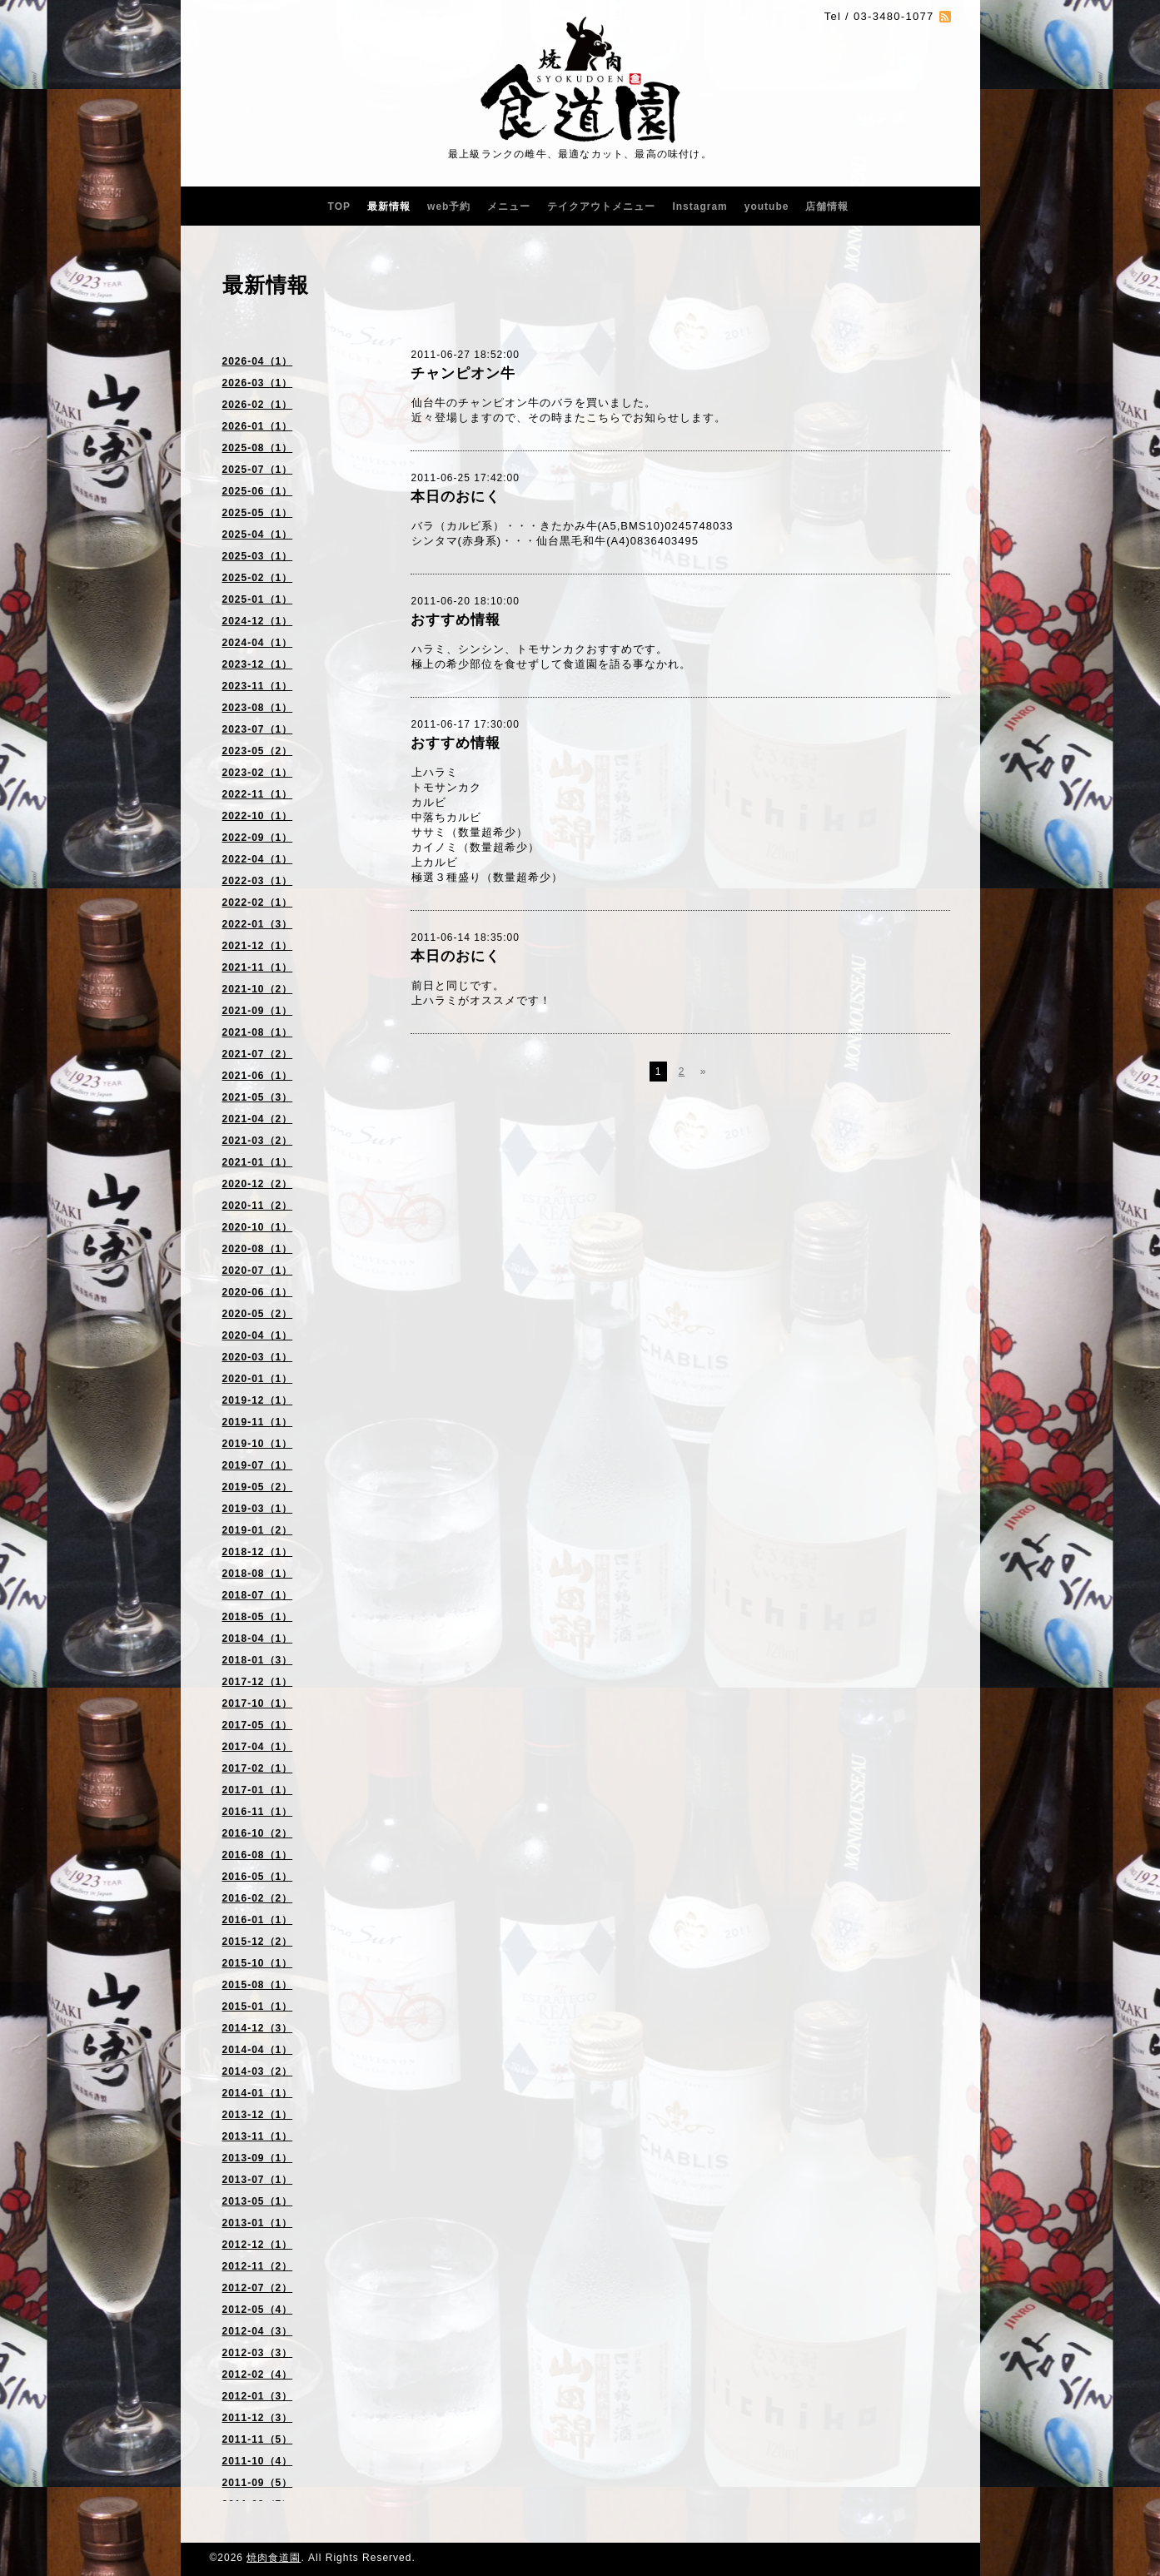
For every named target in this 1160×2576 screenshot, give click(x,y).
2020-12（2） (257, 1184)
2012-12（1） (257, 2244)
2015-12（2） (257, 1941)
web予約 (448, 206)
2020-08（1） (257, 1249)
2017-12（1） (257, 1682)
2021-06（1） (257, 1076)
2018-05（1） (257, 1617)
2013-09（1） (257, 2158)
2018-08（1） (257, 1573)
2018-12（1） (257, 1552)
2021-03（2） (257, 1140)
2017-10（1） (257, 1703)
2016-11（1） (257, 1812)
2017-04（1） (257, 1747)
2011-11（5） (257, 2439)
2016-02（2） (257, 1898)
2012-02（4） (257, 2374)
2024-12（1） (257, 621)
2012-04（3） (257, 2331)
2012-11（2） (257, 2266)
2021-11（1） (257, 967)
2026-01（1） (257, 426)
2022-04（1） (257, 859)
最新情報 (389, 206)
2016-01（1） (257, 1920)
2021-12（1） (257, 946)
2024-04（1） (257, 643)
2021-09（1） (257, 1011)
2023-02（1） (257, 772)
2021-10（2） (257, 989)
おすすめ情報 (455, 620)
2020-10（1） (257, 1227)
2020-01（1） (257, 1379)
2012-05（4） (257, 2309)
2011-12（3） (257, 2418)
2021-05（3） (257, 1097)
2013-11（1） (257, 2136)
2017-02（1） (257, 1768)
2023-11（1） (257, 686)
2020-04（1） (257, 1335)
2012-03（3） (257, 2353)
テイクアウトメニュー (601, 206)
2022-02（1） (257, 902)
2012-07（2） (257, 2288)
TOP (339, 206)
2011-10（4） (257, 2461)
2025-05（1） (257, 513)
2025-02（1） (257, 578)
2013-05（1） (257, 2201)
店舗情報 (827, 206)
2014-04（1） (257, 2050)
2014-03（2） (257, 2071)
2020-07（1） (257, 1270)
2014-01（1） (257, 2093)
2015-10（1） (257, 1963)
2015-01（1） (257, 2006)
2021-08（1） (257, 1032)
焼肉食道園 (273, 2558)
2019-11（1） (257, 1422)
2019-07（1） (257, 1465)
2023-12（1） (257, 664)
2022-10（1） (257, 816)
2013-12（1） (257, 2115)
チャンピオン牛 (463, 373)
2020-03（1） (257, 1357)
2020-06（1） (257, 1292)
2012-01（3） (257, 2396)
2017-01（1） (257, 1790)
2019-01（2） (257, 1530)
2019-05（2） (257, 1487)
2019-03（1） (257, 1508)
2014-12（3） (257, 2028)
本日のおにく (455, 497)
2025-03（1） (257, 556)
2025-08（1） (257, 448)
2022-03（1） (257, 881)
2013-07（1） (257, 2180)
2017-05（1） (257, 1725)
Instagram (699, 206)
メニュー (508, 206)
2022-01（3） (257, 924)
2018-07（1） (257, 1595)
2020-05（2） (257, 1314)
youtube (766, 206)
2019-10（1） (257, 1444)
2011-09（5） (257, 2483)
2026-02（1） (257, 404)
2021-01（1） (257, 1162)
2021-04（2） (257, 1119)
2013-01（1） (257, 2223)
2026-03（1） (257, 383)
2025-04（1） (257, 534)
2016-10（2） (257, 1833)
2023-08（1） (257, 708)
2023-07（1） (257, 729)
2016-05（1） (257, 1876)
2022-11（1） (257, 794)
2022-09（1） (257, 837)
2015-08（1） (257, 1985)
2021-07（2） (257, 1054)
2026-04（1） (257, 361)
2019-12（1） (257, 1400)
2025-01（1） (257, 599)
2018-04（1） (257, 1638)
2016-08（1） (257, 1855)
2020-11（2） (257, 1205)
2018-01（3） (257, 1660)
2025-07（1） (257, 469)
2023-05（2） (257, 751)
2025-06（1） (257, 491)
